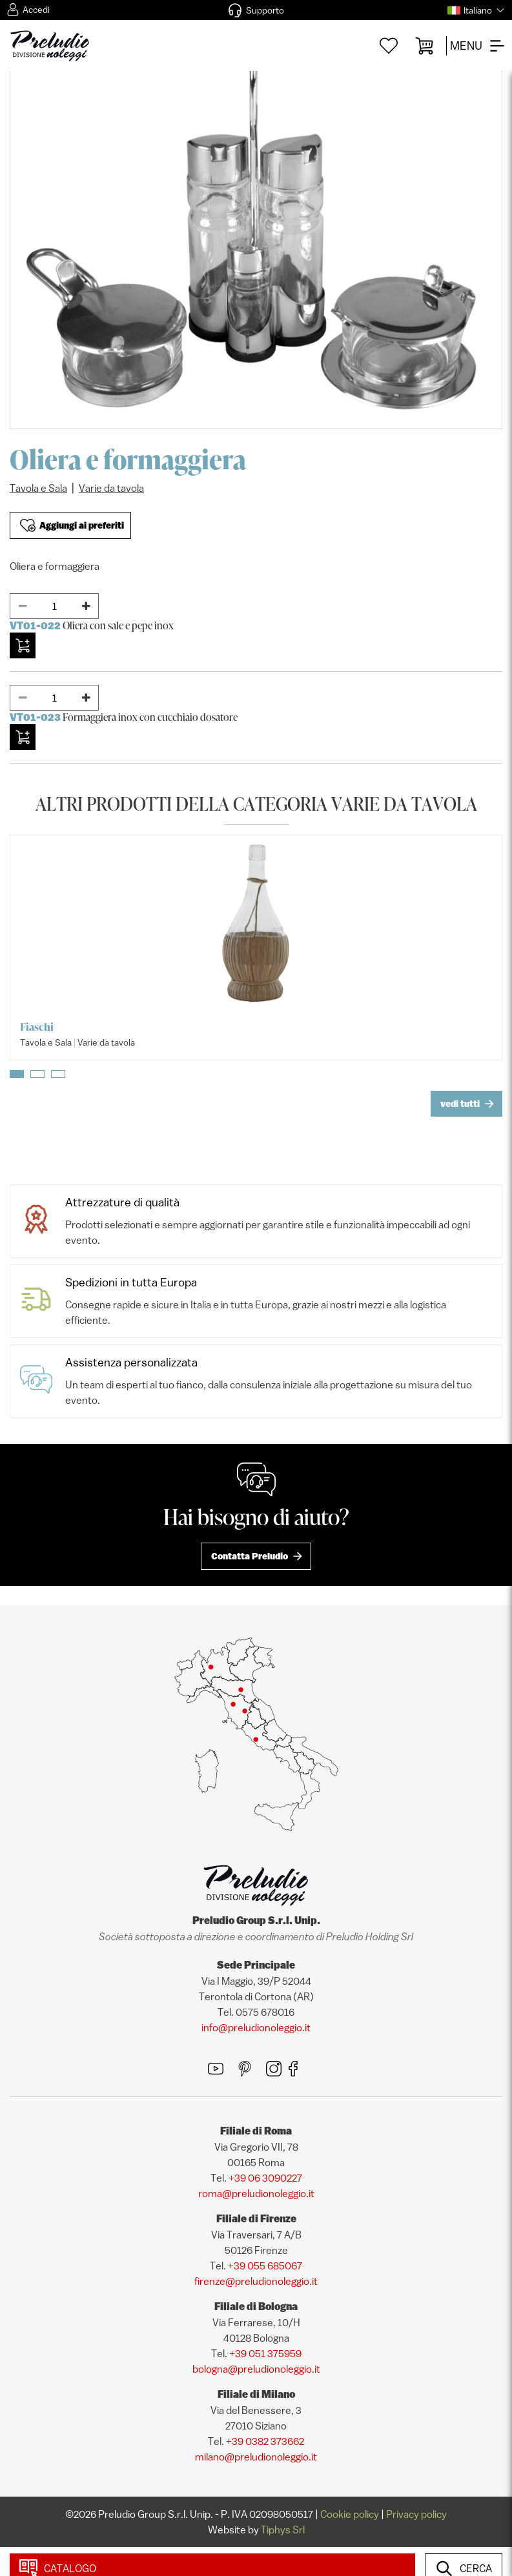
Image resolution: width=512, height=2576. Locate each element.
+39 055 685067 (265, 2265)
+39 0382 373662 (265, 2441)
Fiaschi (37, 1027)
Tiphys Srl (283, 2529)
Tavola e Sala (38, 488)
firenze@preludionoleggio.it (256, 2281)
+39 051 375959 (265, 2353)
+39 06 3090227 (265, 2178)
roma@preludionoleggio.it (256, 2193)
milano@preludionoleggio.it (256, 2456)
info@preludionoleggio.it (256, 2027)
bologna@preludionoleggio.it (256, 2369)
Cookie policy (349, 2514)
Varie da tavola (111, 488)
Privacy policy (416, 2514)
